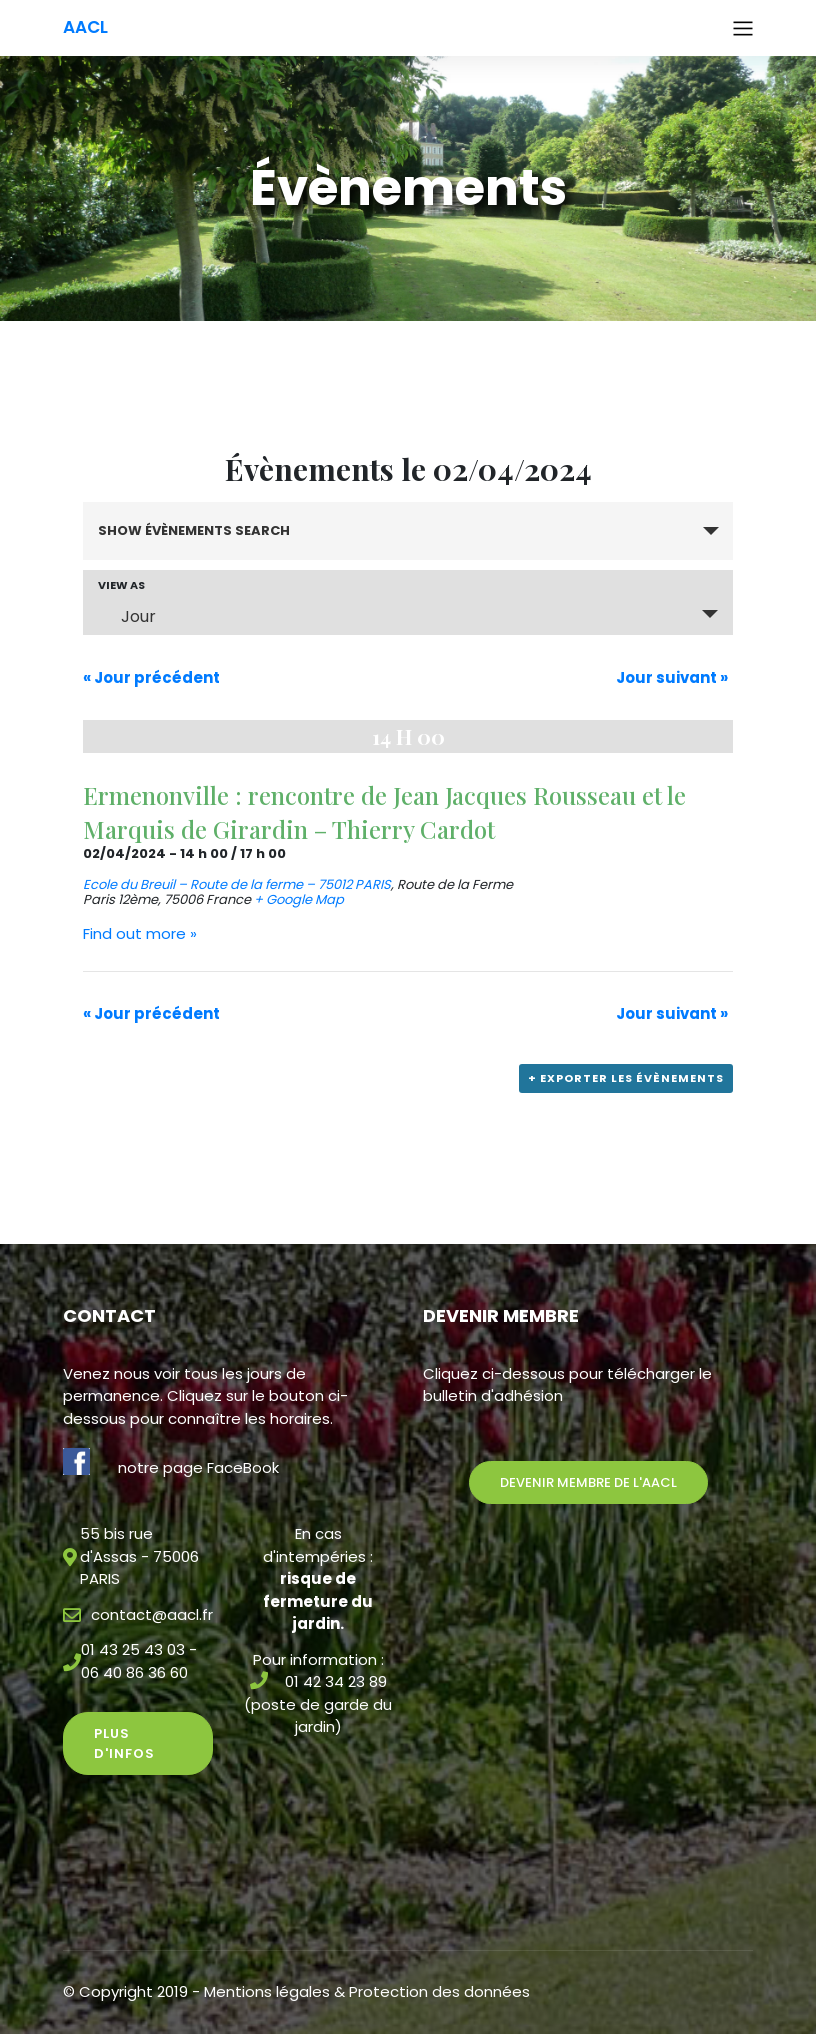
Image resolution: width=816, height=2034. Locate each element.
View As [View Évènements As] (121, 585)
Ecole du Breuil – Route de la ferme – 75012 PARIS (237, 884)
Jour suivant (672, 677)
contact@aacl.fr (152, 1614)
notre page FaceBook (198, 1467)
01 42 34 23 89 (336, 1681)
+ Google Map (299, 899)
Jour (126, 616)
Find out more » (140, 933)
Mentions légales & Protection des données (367, 1991)
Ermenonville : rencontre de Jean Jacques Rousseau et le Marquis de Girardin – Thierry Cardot (384, 812)
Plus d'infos (124, 1743)
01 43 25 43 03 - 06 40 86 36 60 (139, 1661)
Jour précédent (151, 677)
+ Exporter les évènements (626, 1078)
